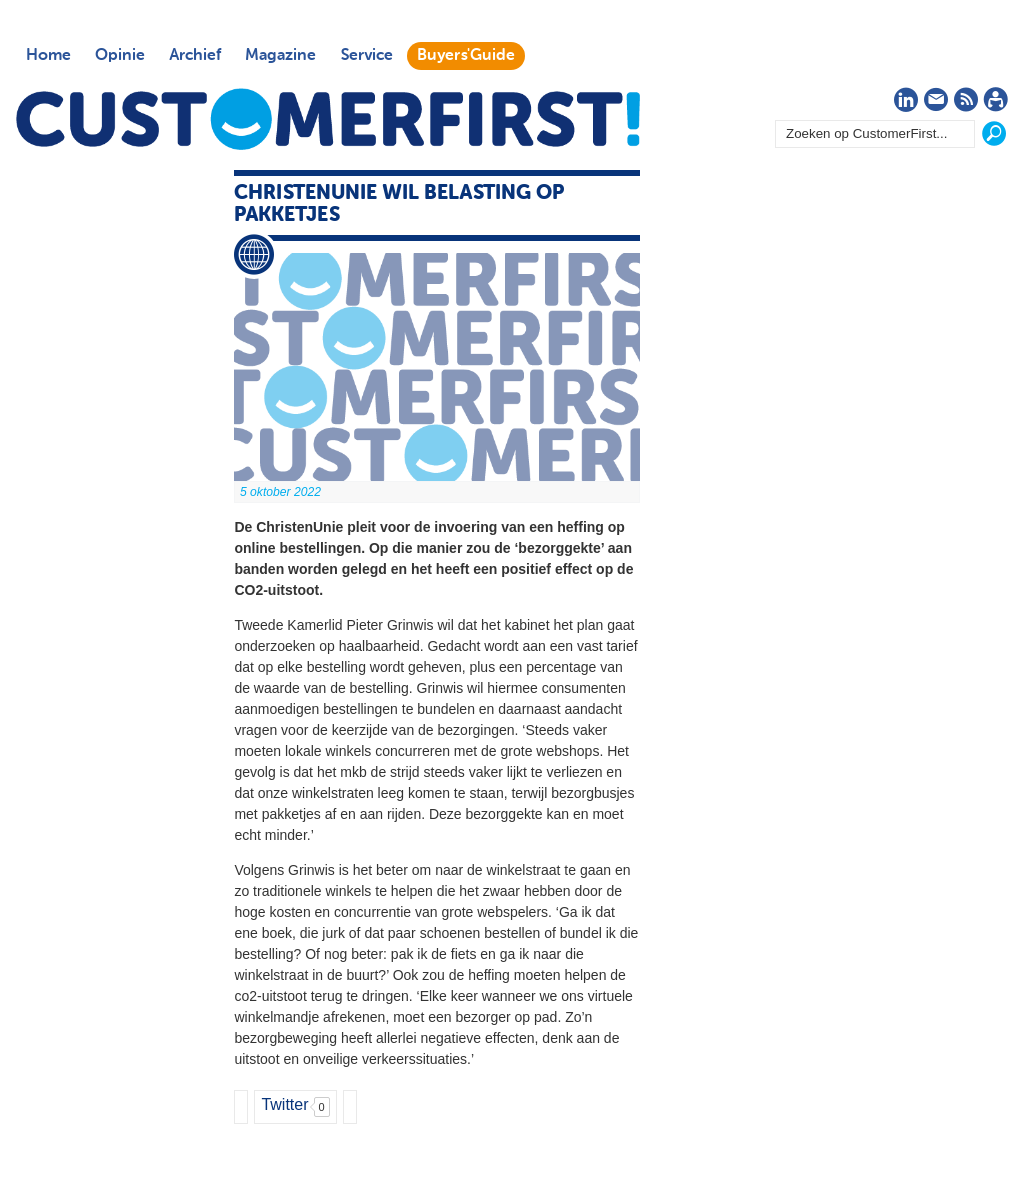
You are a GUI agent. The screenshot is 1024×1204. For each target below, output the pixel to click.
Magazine (280, 56)
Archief (195, 56)
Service (366, 56)
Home (48, 56)
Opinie (120, 56)
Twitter (284, 1104)
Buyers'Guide (466, 56)
